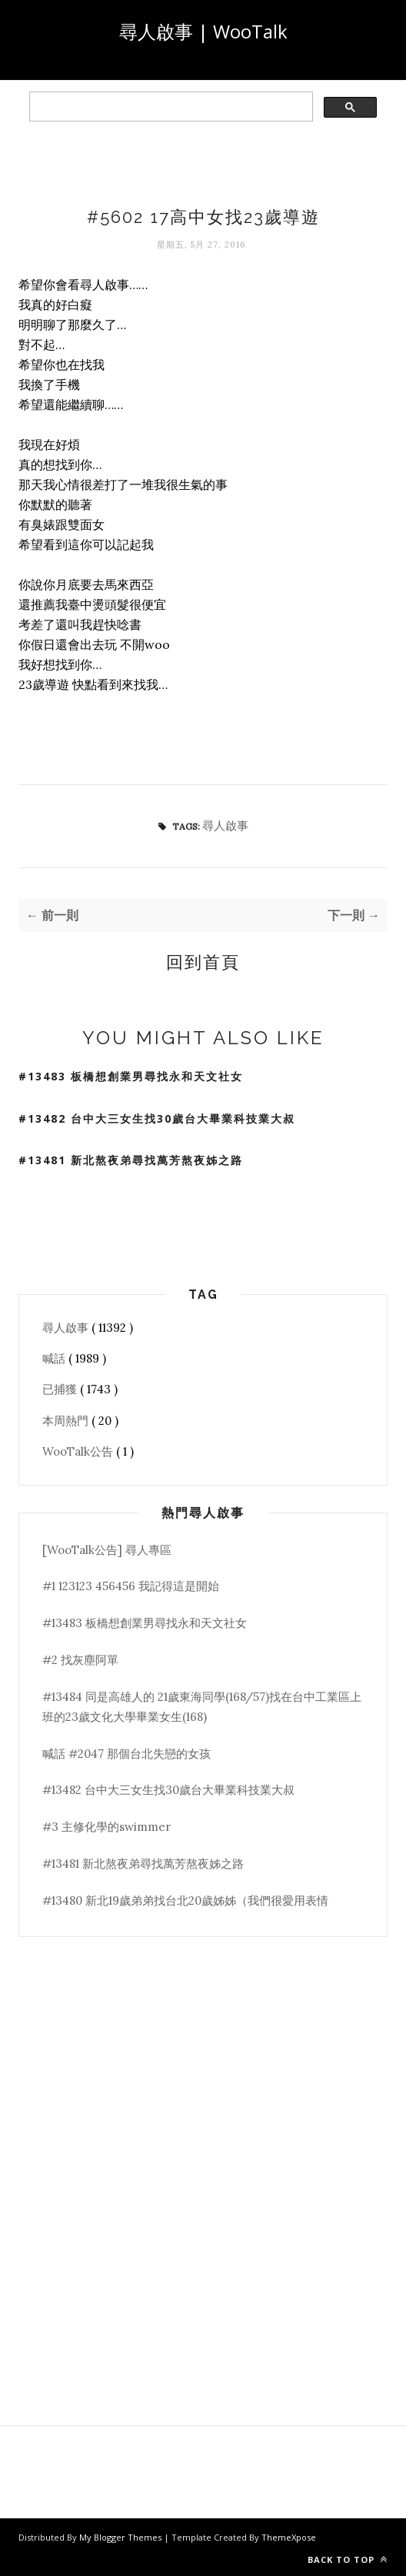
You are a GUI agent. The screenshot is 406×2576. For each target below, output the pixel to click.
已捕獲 (61, 1389)
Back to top (348, 2559)
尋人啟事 (225, 825)
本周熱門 (67, 1420)
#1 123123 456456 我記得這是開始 (130, 1586)
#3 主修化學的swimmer (106, 1826)
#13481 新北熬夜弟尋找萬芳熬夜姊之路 (130, 1160)
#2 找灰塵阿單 (80, 1659)
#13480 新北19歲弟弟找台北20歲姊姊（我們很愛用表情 (185, 1900)
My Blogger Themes (121, 2537)
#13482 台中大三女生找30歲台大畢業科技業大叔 (156, 1118)
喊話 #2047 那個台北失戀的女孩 (126, 1753)
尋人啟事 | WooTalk (203, 31)
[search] (169, 107)
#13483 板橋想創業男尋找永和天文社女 (130, 1076)
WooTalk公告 (79, 1451)
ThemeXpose (288, 2537)
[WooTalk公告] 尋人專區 (106, 1550)
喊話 (55, 1358)
